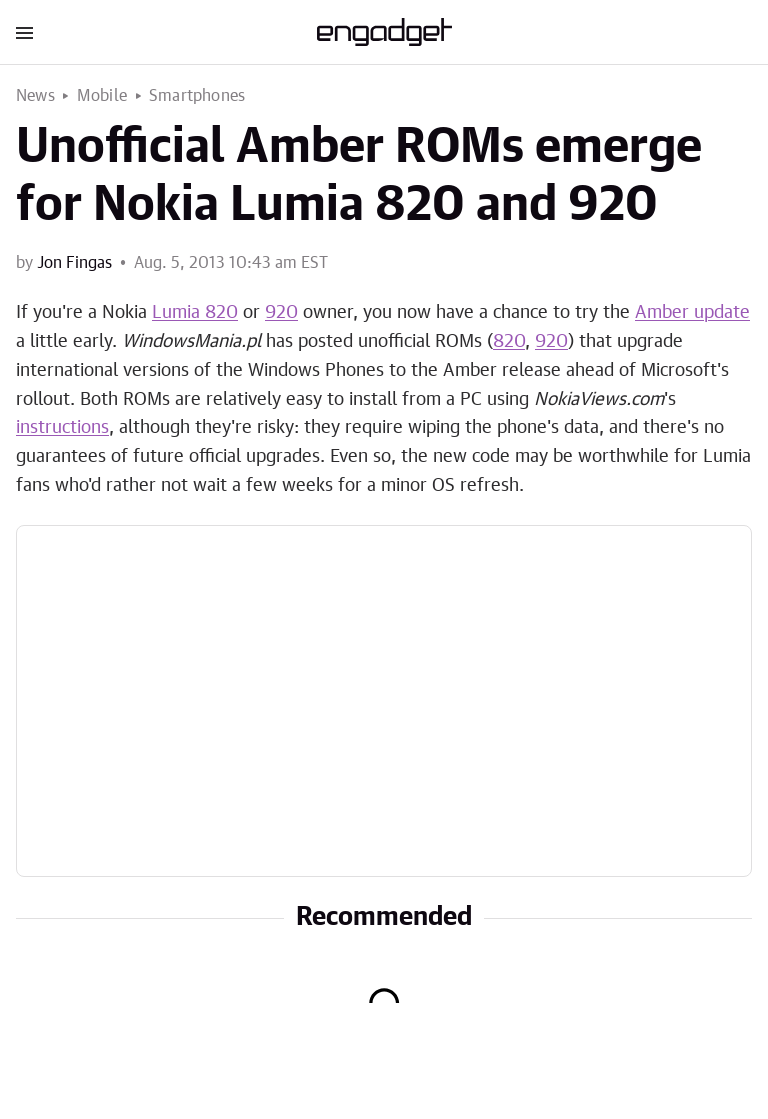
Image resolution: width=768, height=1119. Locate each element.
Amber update (692, 313)
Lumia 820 (195, 313)
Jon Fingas (74, 263)
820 (509, 342)
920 (281, 313)
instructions (62, 428)
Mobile (102, 96)
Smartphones (197, 96)
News (35, 96)
